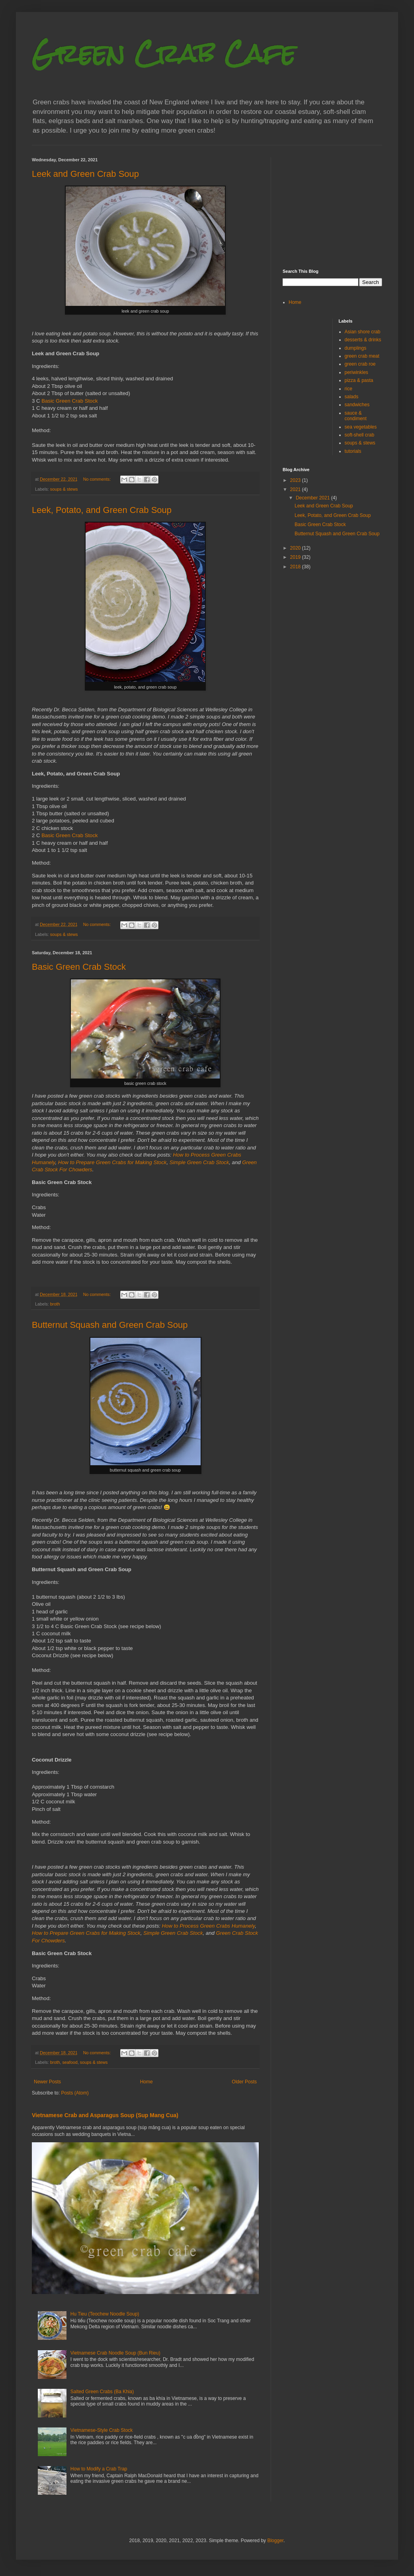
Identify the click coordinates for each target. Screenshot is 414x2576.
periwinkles (356, 372)
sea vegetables (361, 427)
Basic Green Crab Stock (69, 401)
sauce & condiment (356, 415)
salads (352, 396)
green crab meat (362, 356)
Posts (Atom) (74, 2093)
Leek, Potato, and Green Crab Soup (102, 510)
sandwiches (357, 404)
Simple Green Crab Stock (199, 1162)
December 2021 (313, 498)
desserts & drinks (363, 340)
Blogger (275, 2540)
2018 (296, 567)
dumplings (356, 348)
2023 (296, 480)
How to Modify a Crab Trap (98, 2469)
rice (348, 388)
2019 (296, 557)
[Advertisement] (332, 207)
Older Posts (244, 2082)
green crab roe (360, 364)
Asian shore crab (363, 332)
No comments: (97, 479)
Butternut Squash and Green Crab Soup (109, 1325)
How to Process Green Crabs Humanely (208, 1926)
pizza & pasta (359, 380)
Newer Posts (47, 2082)
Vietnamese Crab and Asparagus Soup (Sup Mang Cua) (105, 2115)
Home (146, 2082)
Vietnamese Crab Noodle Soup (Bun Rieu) (115, 2353)
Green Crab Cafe (163, 53)
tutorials (353, 451)
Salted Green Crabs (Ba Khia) (102, 2391)
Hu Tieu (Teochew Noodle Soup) (104, 2314)
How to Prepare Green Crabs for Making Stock (112, 1162)
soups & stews (64, 489)
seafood (69, 2062)
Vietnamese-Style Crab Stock (101, 2430)
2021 (296, 489)
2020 (296, 548)
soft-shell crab (360, 435)
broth (55, 1304)
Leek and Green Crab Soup (85, 174)
